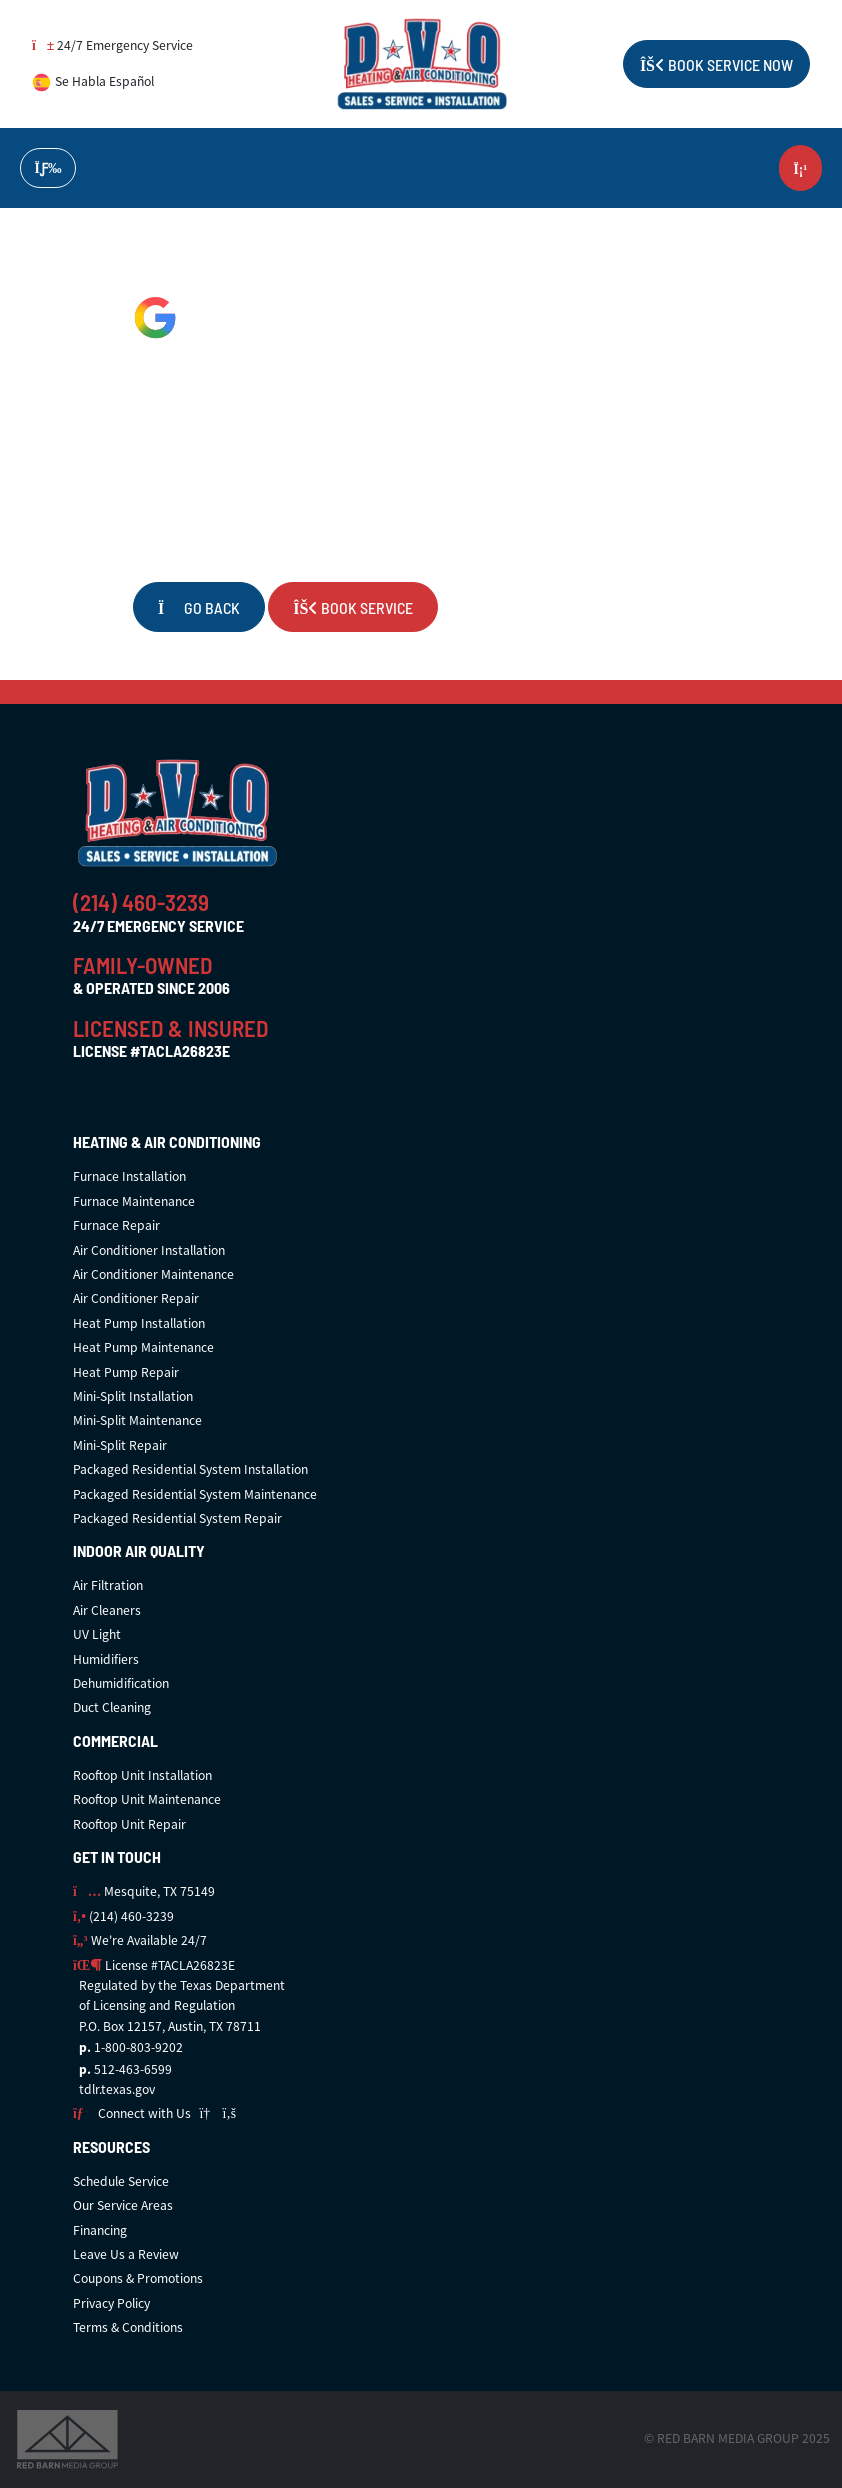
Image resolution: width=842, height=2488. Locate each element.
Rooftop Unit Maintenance (147, 1799)
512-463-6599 (133, 2069)
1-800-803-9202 (138, 2047)
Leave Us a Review (126, 2254)
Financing (100, 2230)
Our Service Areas (123, 2205)
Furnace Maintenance (134, 1201)
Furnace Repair (116, 1225)
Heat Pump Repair (126, 1372)
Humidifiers (106, 1659)
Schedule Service (121, 2181)
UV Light (97, 1634)
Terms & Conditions (128, 2327)
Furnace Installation (129, 1176)
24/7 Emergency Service (112, 45)
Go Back (199, 607)
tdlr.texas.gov (117, 2089)
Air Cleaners (107, 1610)
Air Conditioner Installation (149, 1250)
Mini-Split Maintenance (137, 1420)
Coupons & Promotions (138, 2278)
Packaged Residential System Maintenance (195, 1494)
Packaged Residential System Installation (190, 1469)
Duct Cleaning (112, 1707)
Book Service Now (716, 64)
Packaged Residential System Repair (177, 1518)
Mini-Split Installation (133, 1396)
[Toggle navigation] (48, 168)
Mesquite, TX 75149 (144, 1891)
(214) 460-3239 (141, 901)
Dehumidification (121, 1683)
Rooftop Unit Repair (129, 1824)
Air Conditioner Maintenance (153, 1274)
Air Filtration (108, 1585)
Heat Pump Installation (139, 1323)
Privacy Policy (111, 2303)
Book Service (353, 607)
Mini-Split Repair (120, 1445)
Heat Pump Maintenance (143, 1347)
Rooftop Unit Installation (142, 1775)
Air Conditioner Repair (136, 1298)
